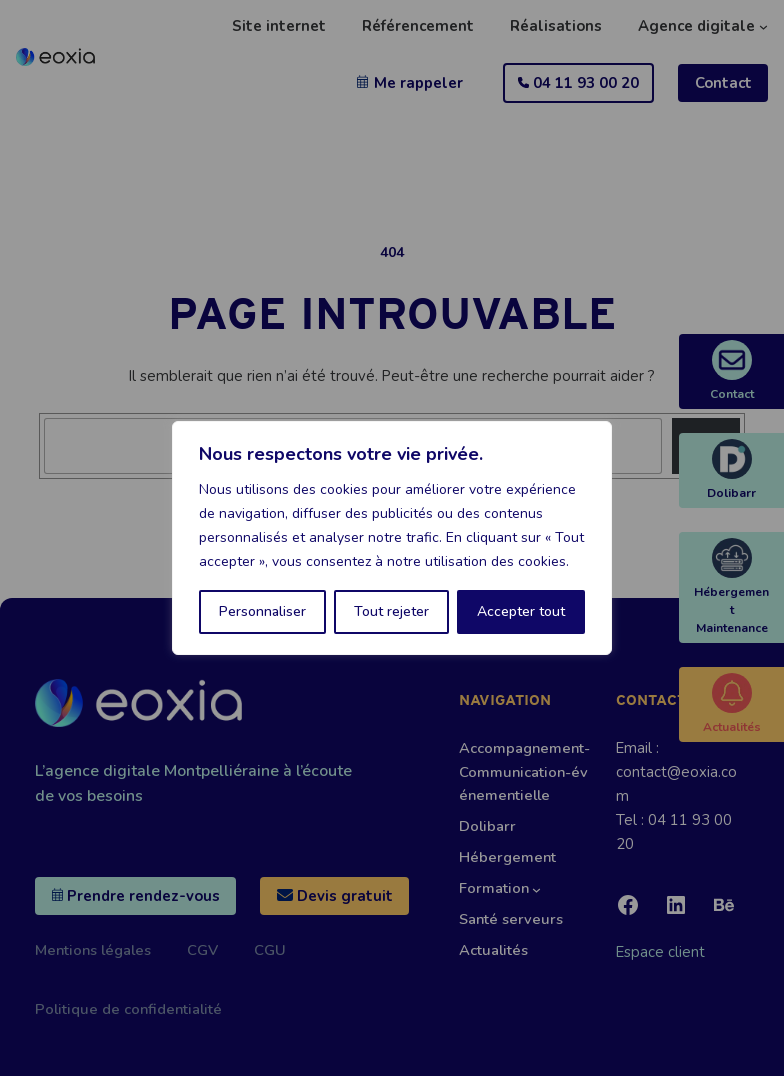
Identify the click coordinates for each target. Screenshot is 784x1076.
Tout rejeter (391, 611)
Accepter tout (521, 611)
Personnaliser (262, 611)
